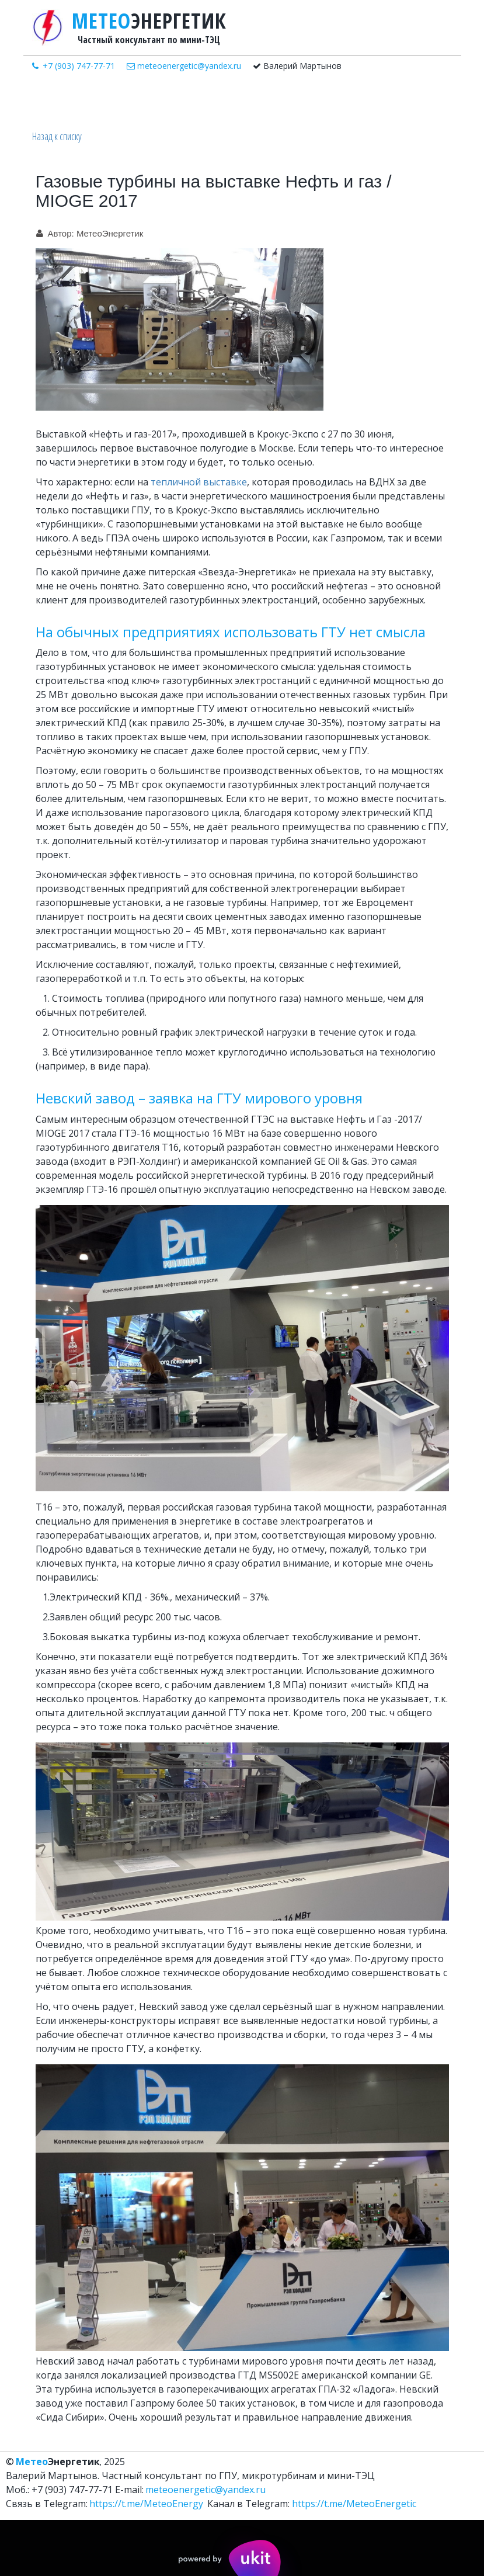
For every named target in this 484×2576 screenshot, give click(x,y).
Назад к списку (57, 136)
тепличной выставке (199, 481)
